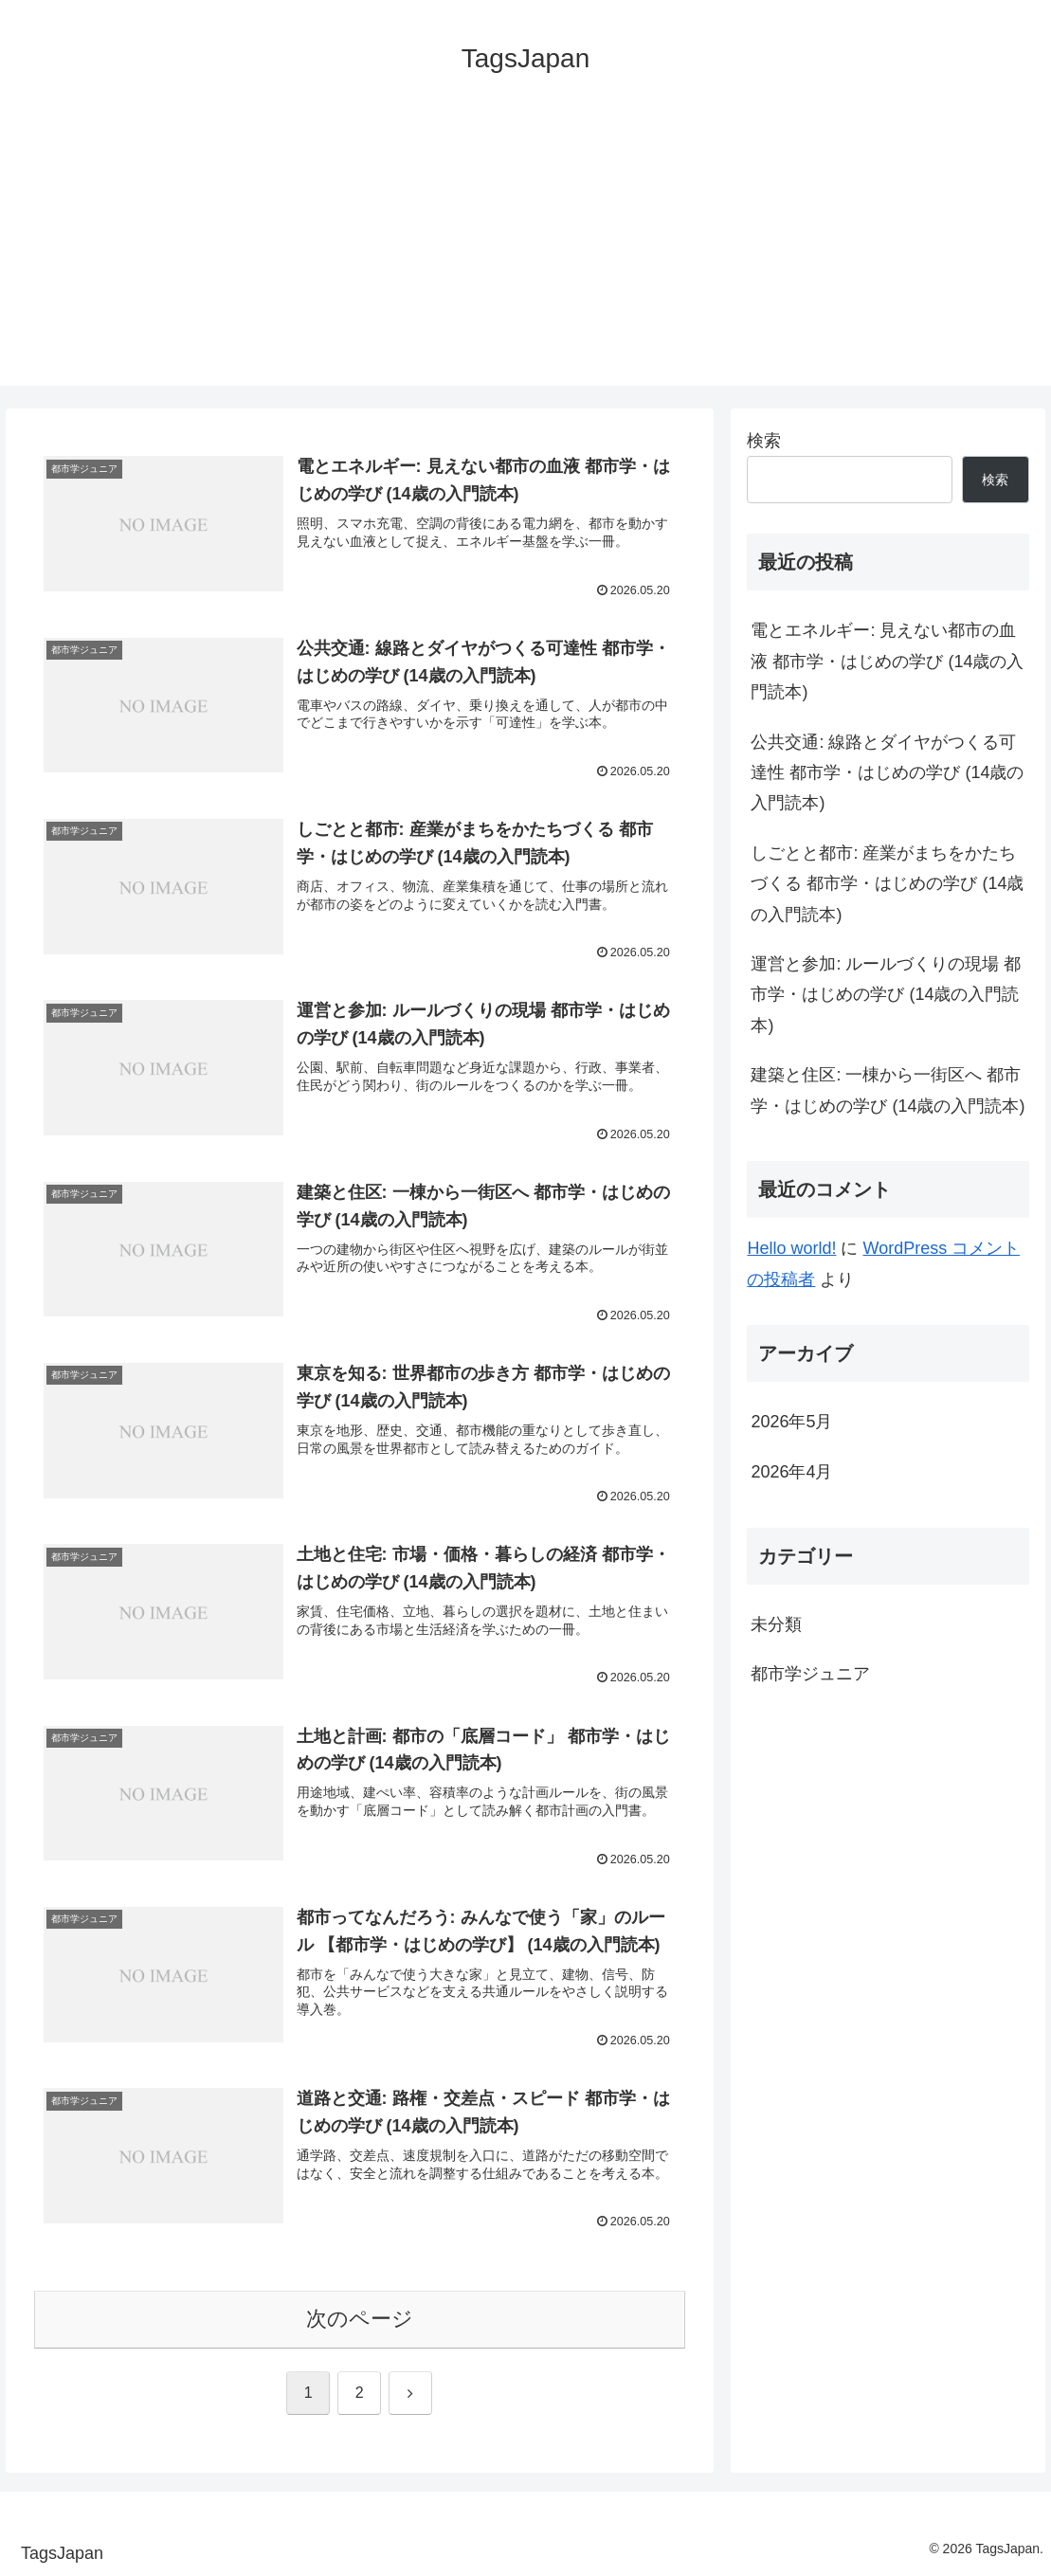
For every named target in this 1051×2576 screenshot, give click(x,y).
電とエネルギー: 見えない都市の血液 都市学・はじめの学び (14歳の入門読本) (887, 661)
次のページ (359, 2319)
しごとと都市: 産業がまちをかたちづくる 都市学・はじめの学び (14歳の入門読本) (887, 884)
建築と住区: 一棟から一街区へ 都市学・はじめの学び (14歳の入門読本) (887, 1090)
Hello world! (791, 1248)
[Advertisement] (525, 253)
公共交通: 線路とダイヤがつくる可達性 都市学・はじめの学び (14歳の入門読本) (887, 773)
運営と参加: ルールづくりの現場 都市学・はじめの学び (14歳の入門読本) (886, 994)
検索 (764, 440)
